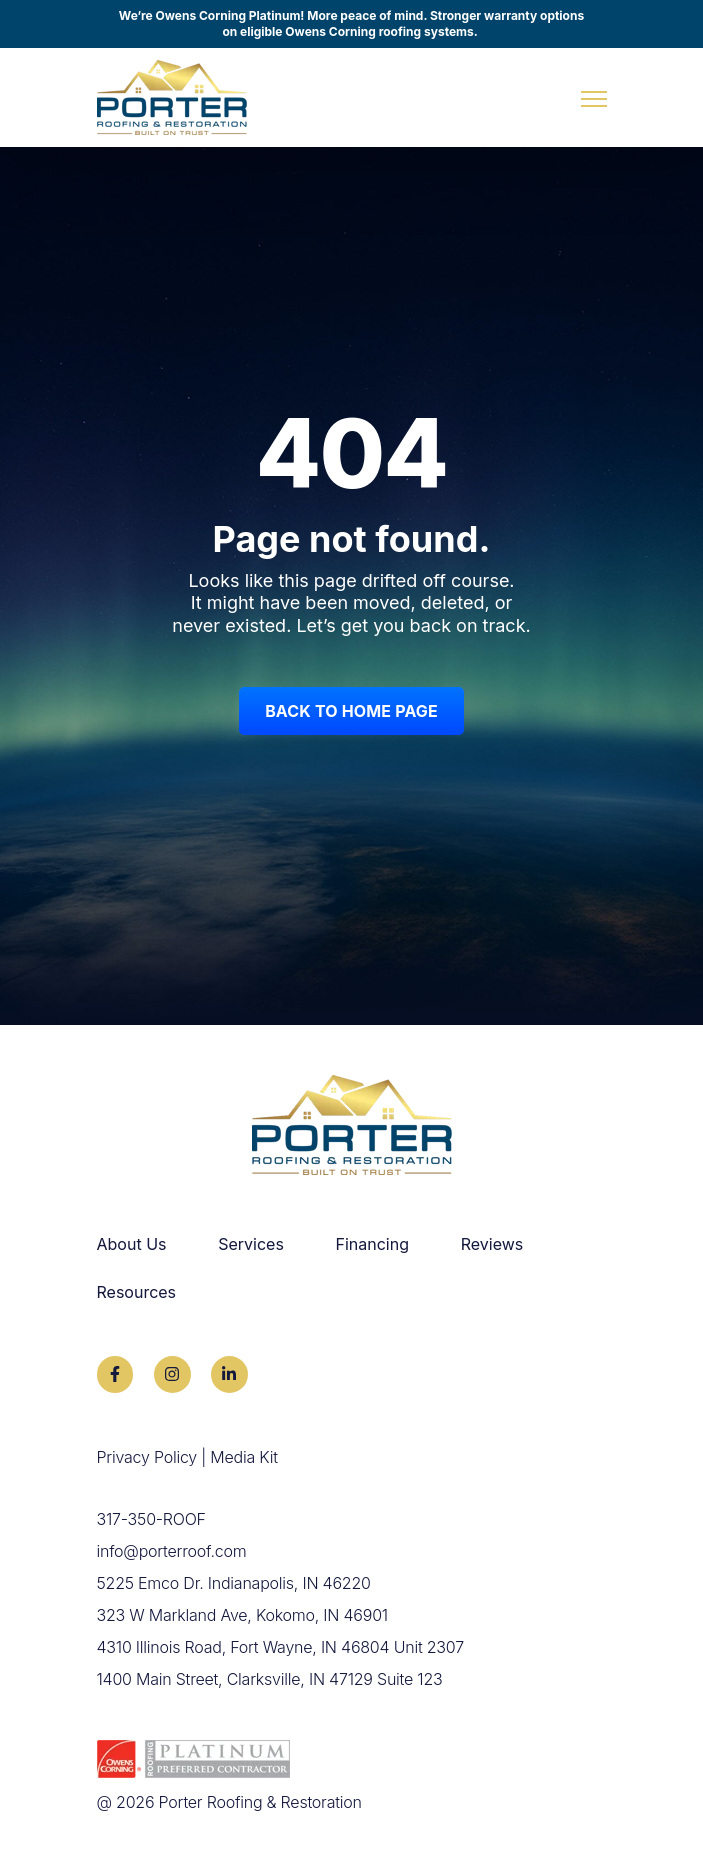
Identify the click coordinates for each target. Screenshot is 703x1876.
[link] (172, 96)
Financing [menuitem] (373, 1244)
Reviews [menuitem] (492, 1244)
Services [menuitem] (251, 1244)
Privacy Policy (147, 1457)
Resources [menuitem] (137, 1292)
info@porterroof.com (172, 1551)
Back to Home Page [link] (351, 711)
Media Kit (243, 1457)
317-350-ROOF (151, 1519)
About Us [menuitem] (132, 1244)
